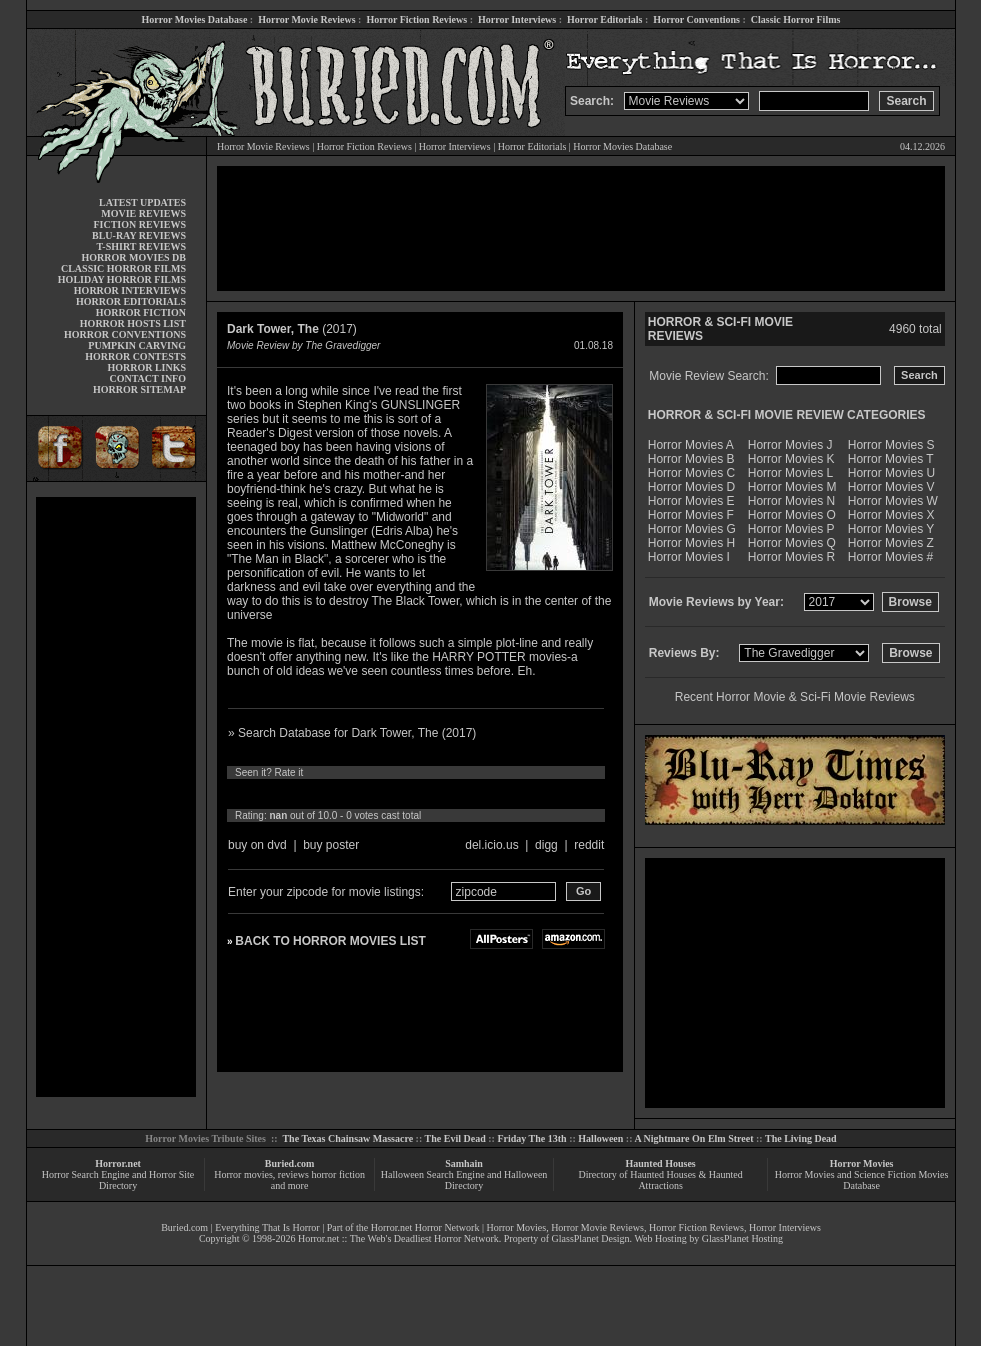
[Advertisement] (116, 797)
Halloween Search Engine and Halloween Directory (464, 1180)
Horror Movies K (791, 459)
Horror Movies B (691, 459)
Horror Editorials (604, 19)
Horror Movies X (891, 515)
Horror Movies (862, 1163)
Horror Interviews (517, 19)
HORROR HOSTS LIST (133, 323)
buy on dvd (257, 845)
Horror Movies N (791, 501)
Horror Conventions (696, 19)
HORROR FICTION (141, 312)
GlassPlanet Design (591, 1238)
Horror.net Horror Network (425, 1227)
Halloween (600, 1138)
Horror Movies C (691, 473)
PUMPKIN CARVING (137, 345)
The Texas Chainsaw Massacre (347, 1138)
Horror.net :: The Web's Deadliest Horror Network (398, 1238)
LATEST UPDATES (142, 202)
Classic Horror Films (796, 19)
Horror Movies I (689, 557)
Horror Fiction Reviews (416, 19)
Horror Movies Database (195, 19)
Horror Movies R (791, 557)
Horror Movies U (891, 473)
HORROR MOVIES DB (134, 257)
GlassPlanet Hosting (742, 1238)
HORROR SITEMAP (139, 389)
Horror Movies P (791, 529)
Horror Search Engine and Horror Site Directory (118, 1180)
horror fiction (338, 1174)
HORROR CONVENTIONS (125, 334)
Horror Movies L (790, 473)
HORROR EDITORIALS (131, 301)
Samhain (464, 1163)
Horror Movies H (691, 543)
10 (422, 794)
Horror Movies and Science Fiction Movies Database (862, 1180)
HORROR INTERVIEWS (130, 290)
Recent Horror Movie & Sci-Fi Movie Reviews (795, 697)
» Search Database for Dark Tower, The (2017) (352, 733)
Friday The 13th (531, 1138)
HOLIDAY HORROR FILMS (122, 279)
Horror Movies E (691, 501)
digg (546, 845)
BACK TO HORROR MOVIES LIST (330, 941)
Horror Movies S (891, 445)
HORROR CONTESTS (135, 356)
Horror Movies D (691, 487)
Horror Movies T (891, 459)
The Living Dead (801, 1138)
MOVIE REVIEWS (143, 213)
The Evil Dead (455, 1138)
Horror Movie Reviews (306, 19)
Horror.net (118, 1163)
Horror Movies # (890, 557)
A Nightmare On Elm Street (693, 1138)
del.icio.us (491, 845)
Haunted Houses (660, 1163)
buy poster (331, 845)
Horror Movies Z (891, 543)
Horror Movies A (691, 445)
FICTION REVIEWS (139, 224)
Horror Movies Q (792, 543)
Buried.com (290, 1163)
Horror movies (243, 1174)
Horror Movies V (891, 487)
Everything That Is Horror (267, 1227)
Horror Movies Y (891, 529)
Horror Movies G (692, 529)
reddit (589, 845)
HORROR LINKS (146, 367)
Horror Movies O (792, 515)
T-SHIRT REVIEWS (141, 246)
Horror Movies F (691, 515)
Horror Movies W (893, 501)
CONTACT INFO (147, 378)
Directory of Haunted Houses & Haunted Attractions (661, 1180)
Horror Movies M (792, 487)
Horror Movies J (790, 445)
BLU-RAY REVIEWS (139, 235)
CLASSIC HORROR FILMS (123, 268)
